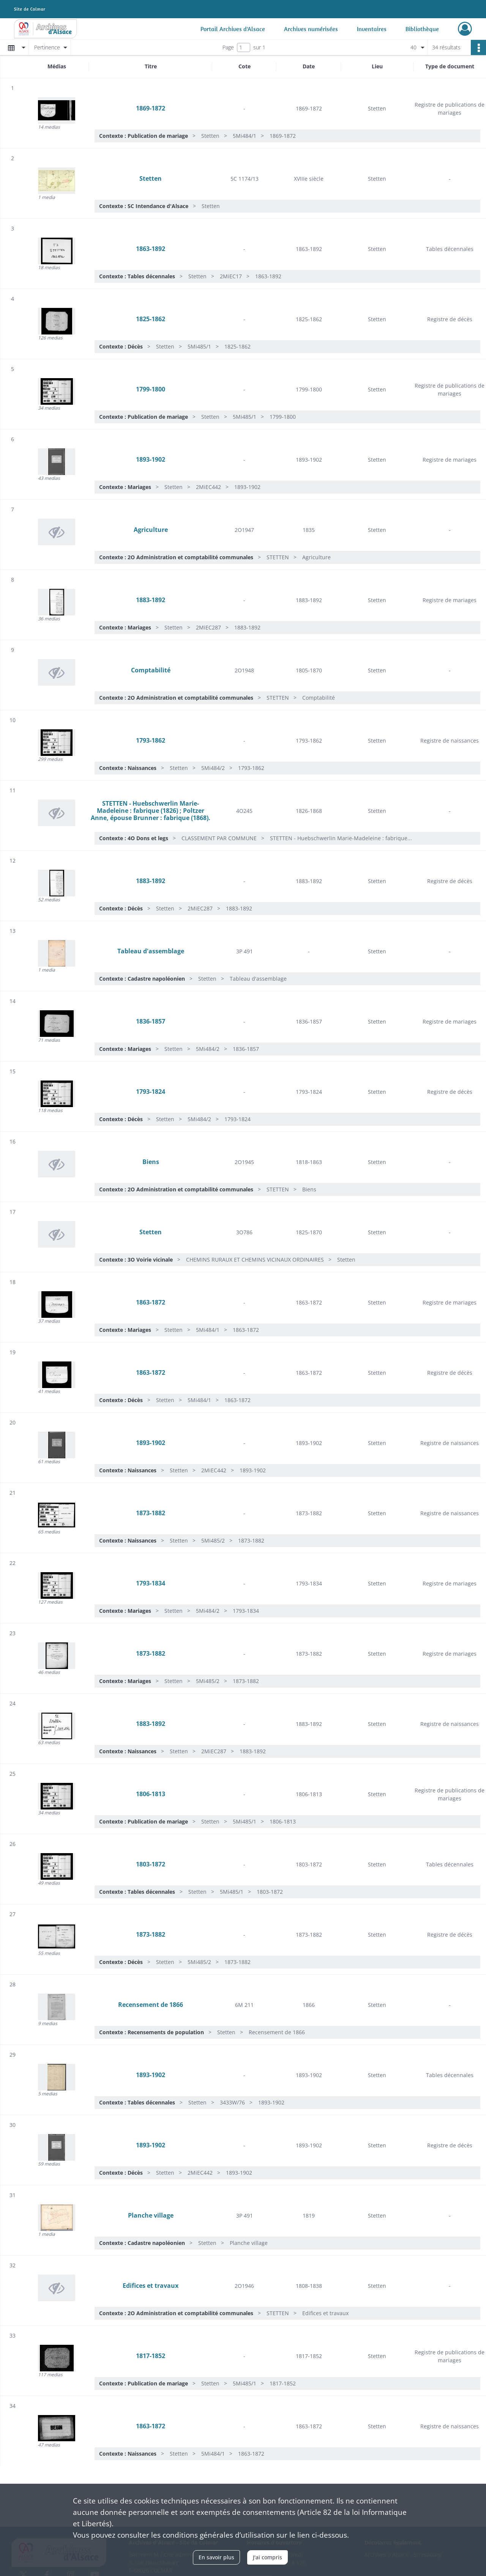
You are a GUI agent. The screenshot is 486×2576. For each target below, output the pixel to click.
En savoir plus (216, 2557)
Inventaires (372, 29)
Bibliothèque (422, 29)
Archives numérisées (311, 29)
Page (228, 47)
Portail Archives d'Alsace (232, 29)
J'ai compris (267, 2557)
